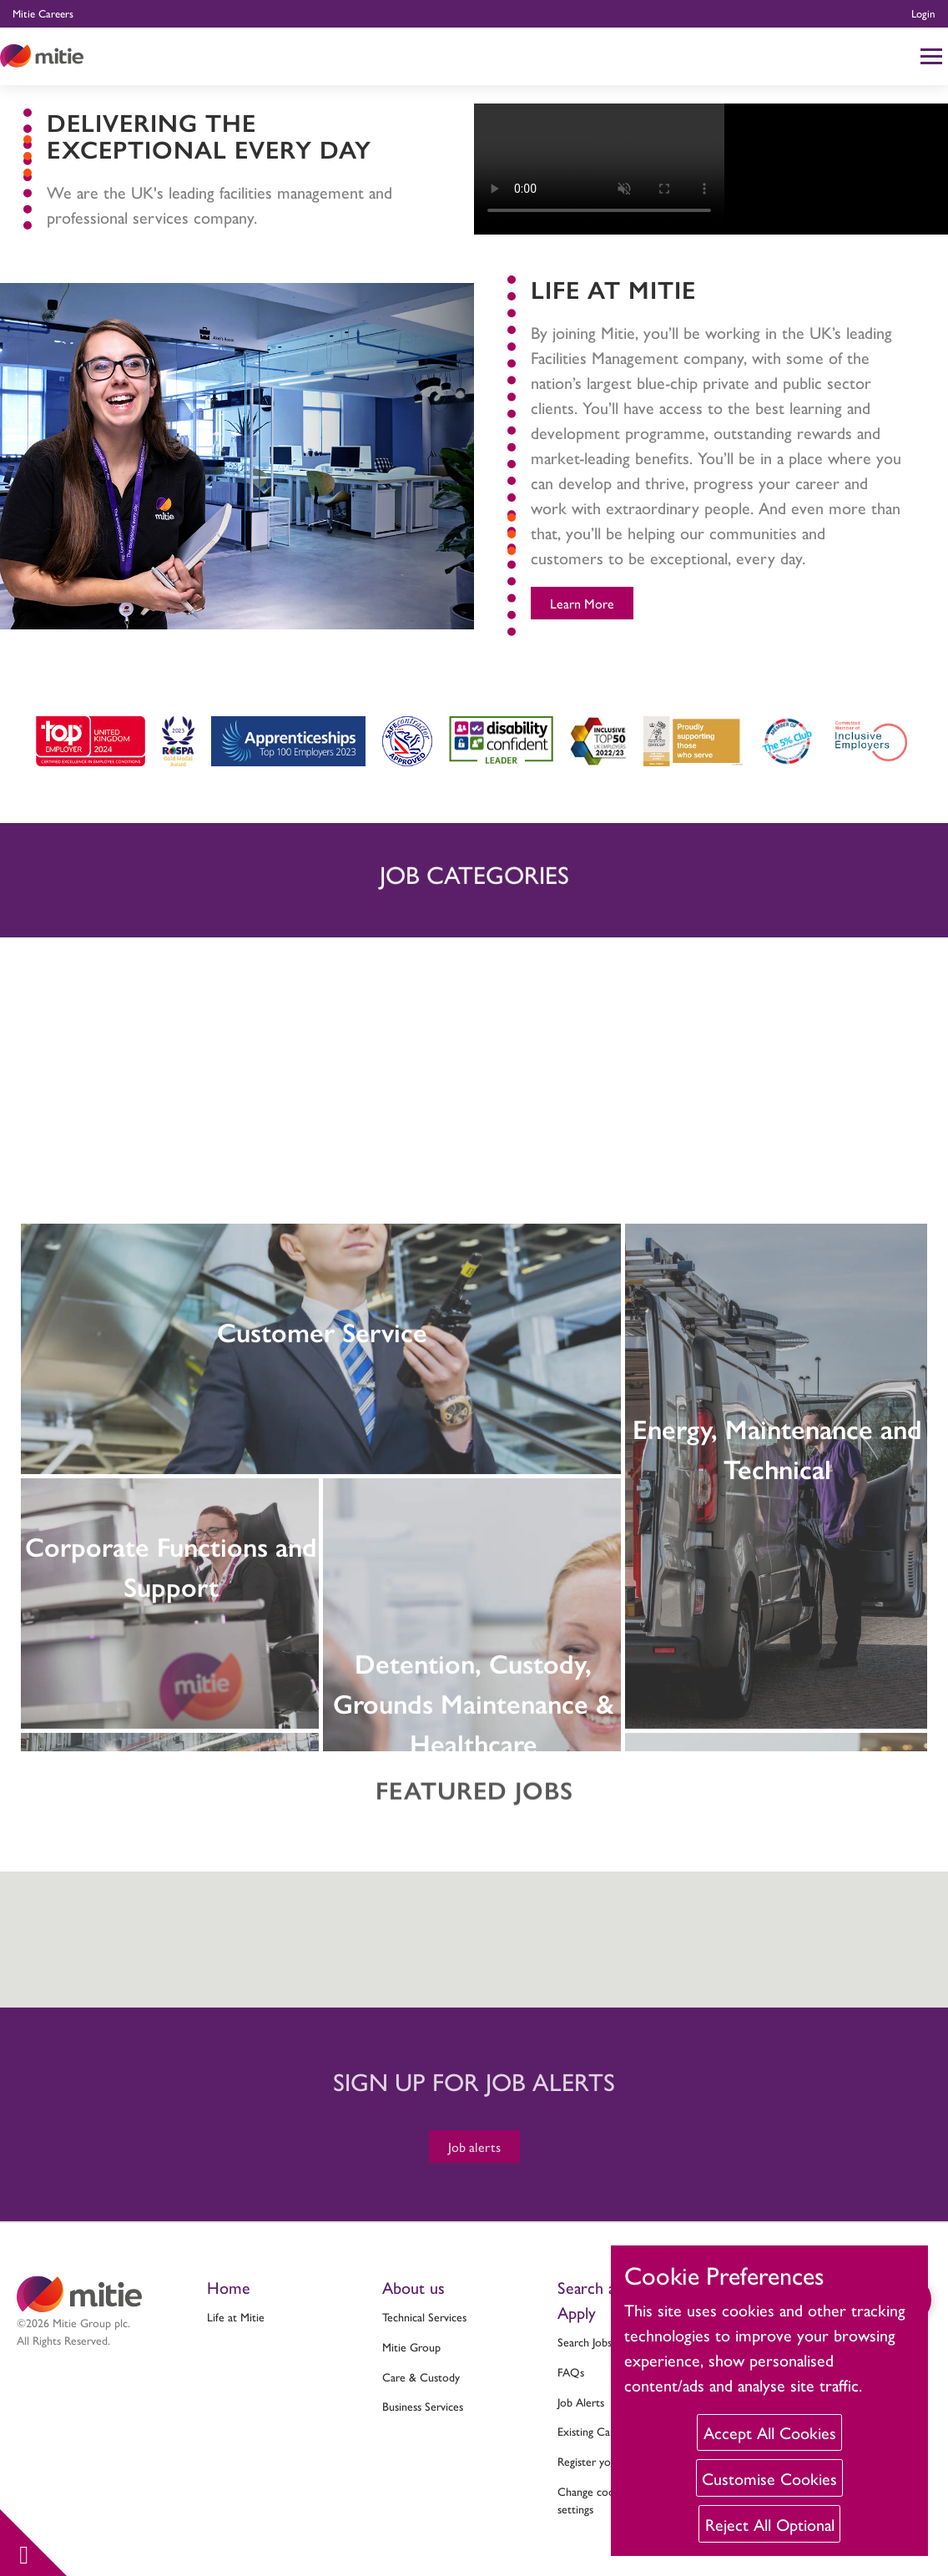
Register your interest (609, 2460)
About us (413, 2287)
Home (228, 2287)
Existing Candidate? (603, 2430)
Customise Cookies (769, 2478)
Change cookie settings (593, 2500)
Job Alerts (580, 2401)
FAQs (570, 2371)
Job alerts (474, 2146)
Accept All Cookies (769, 2432)
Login (923, 13)
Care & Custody (421, 2376)
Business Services (422, 2405)
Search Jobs (584, 2341)
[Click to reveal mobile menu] (931, 56)
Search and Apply (594, 2299)
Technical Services (424, 2316)
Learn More (582, 603)
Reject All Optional (770, 2524)
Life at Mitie (236, 2316)
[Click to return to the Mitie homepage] (41, 56)
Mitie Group (411, 2346)
